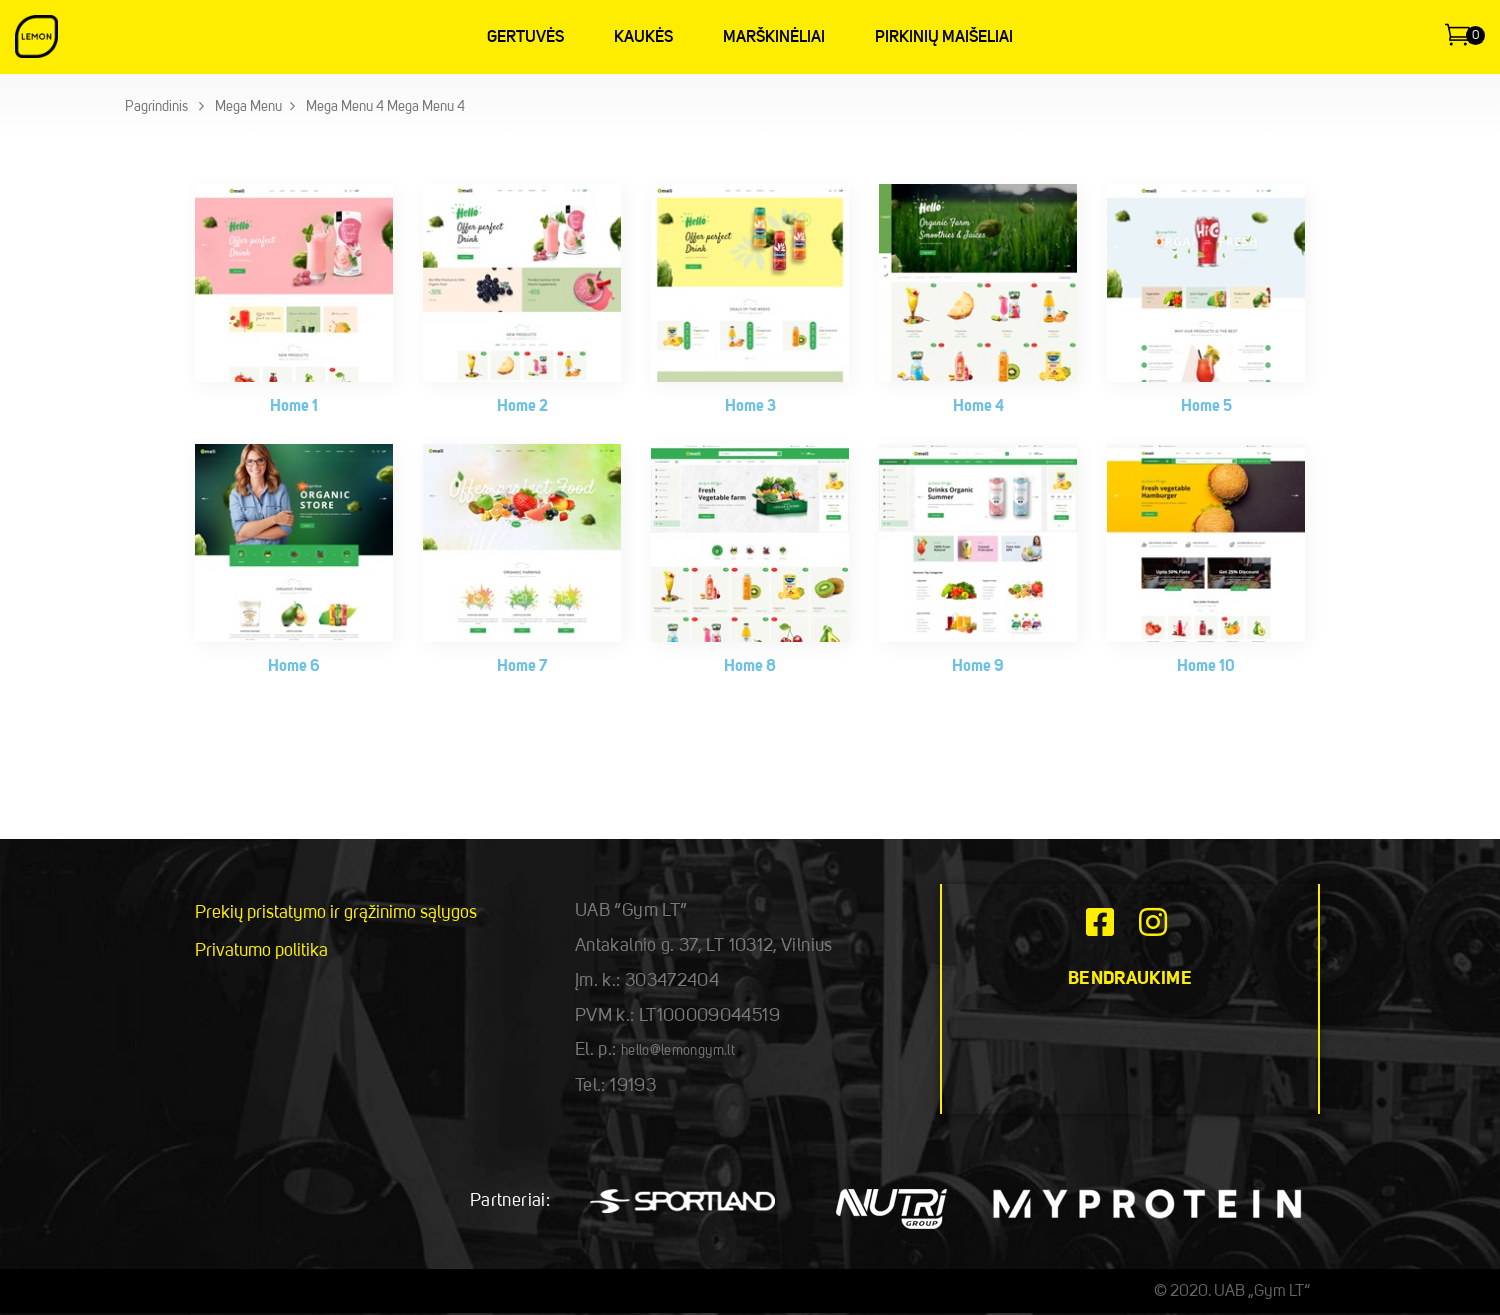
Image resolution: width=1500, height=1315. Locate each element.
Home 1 (294, 407)
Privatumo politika (261, 951)
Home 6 (294, 667)
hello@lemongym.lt (678, 1051)
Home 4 (978, 407)
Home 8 (750, 667)
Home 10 (1206, 667)
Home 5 (1206, 407)
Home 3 (750, 407)
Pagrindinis (156, 107)
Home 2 (522, 407)
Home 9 (978, 667)
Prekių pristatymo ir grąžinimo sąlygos (336, 913)
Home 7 (522, 667)
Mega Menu (248, 107)
